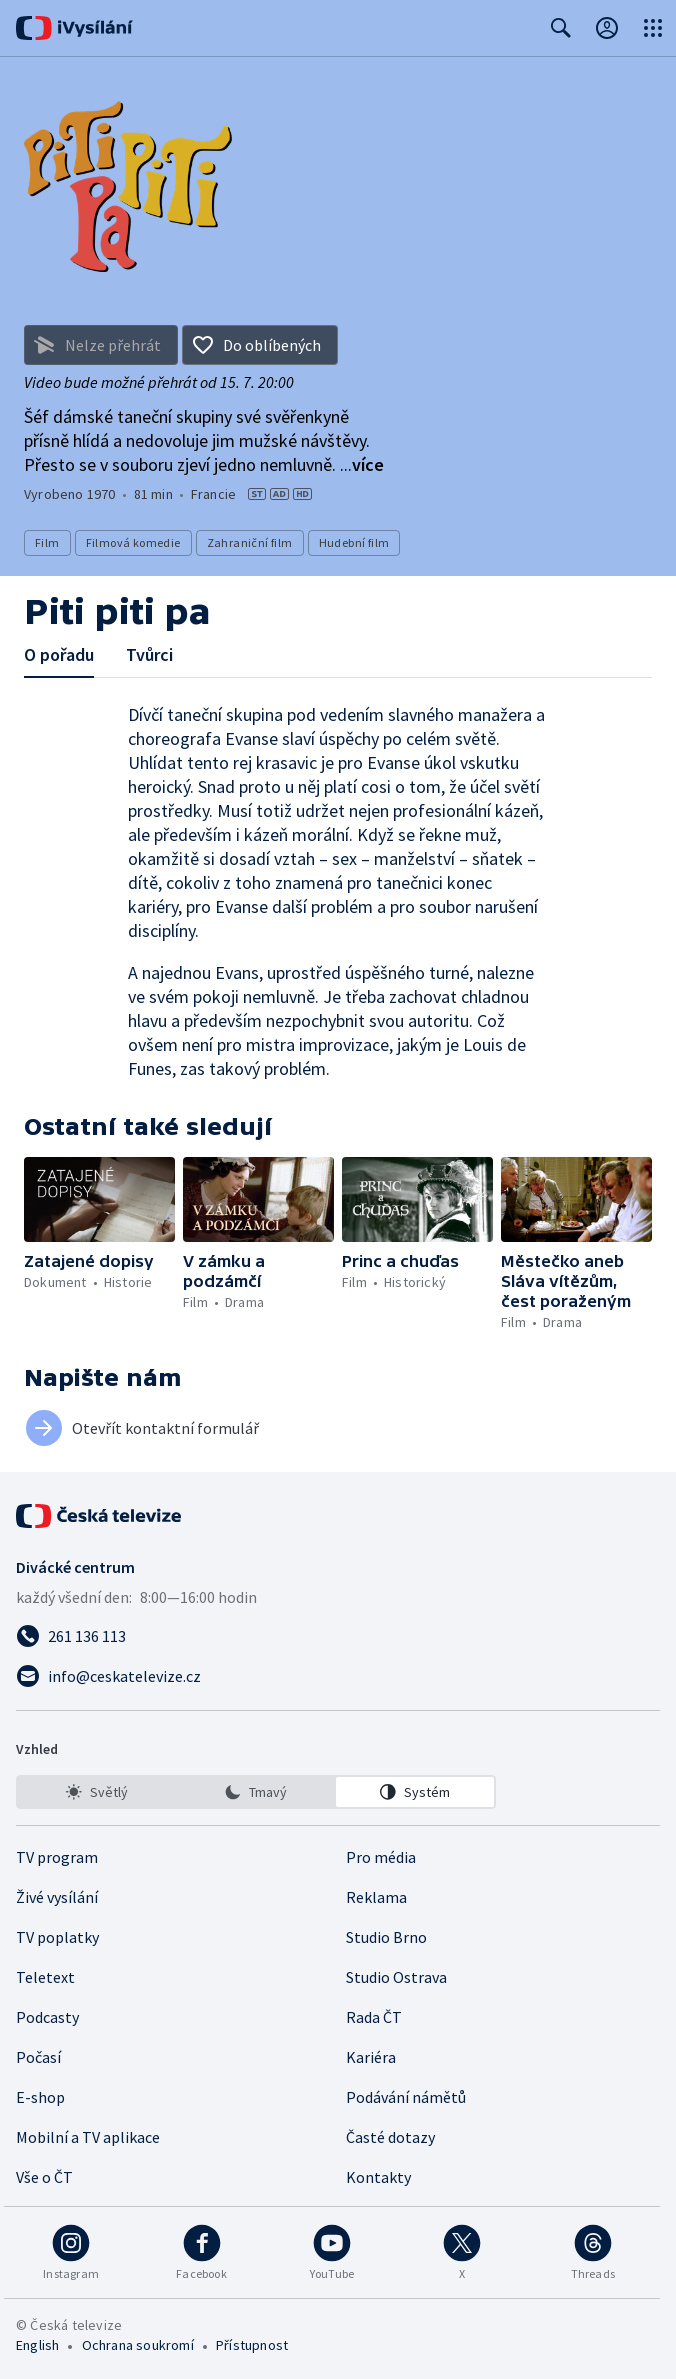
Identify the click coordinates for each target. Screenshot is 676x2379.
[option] (97, 1792)
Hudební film (354, 542)
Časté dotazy (390, 2137)
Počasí (38, 2057)
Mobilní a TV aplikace (88, 2137)
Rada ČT (374, 2017)
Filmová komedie (133, 542)
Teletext (45, 1977)
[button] (99, 1199)
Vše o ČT (44, 2177)
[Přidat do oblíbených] (260, 345)
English (37, 2345)
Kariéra (371, 2057)
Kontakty (378, 2177)
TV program (57, 1857)
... (362, 464)
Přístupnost (252, 2345)
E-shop (40, 2097)
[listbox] (256, 1792)
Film (47, 542)
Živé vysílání (57, 1897)
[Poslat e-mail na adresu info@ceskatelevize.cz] (338, 1676)
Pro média (381, 1857)
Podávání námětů (406, 2097)
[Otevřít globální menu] (653, 28)
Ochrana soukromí (138, 2345)
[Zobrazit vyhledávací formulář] (561, 28)
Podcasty (47, 2017)
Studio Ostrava (396, 1977)
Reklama (376, 1897)
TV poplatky (57, 1937)
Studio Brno (386, 1937)
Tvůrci (149, 654)
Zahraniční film (250, 542)
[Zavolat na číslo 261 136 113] (338, 1636)
